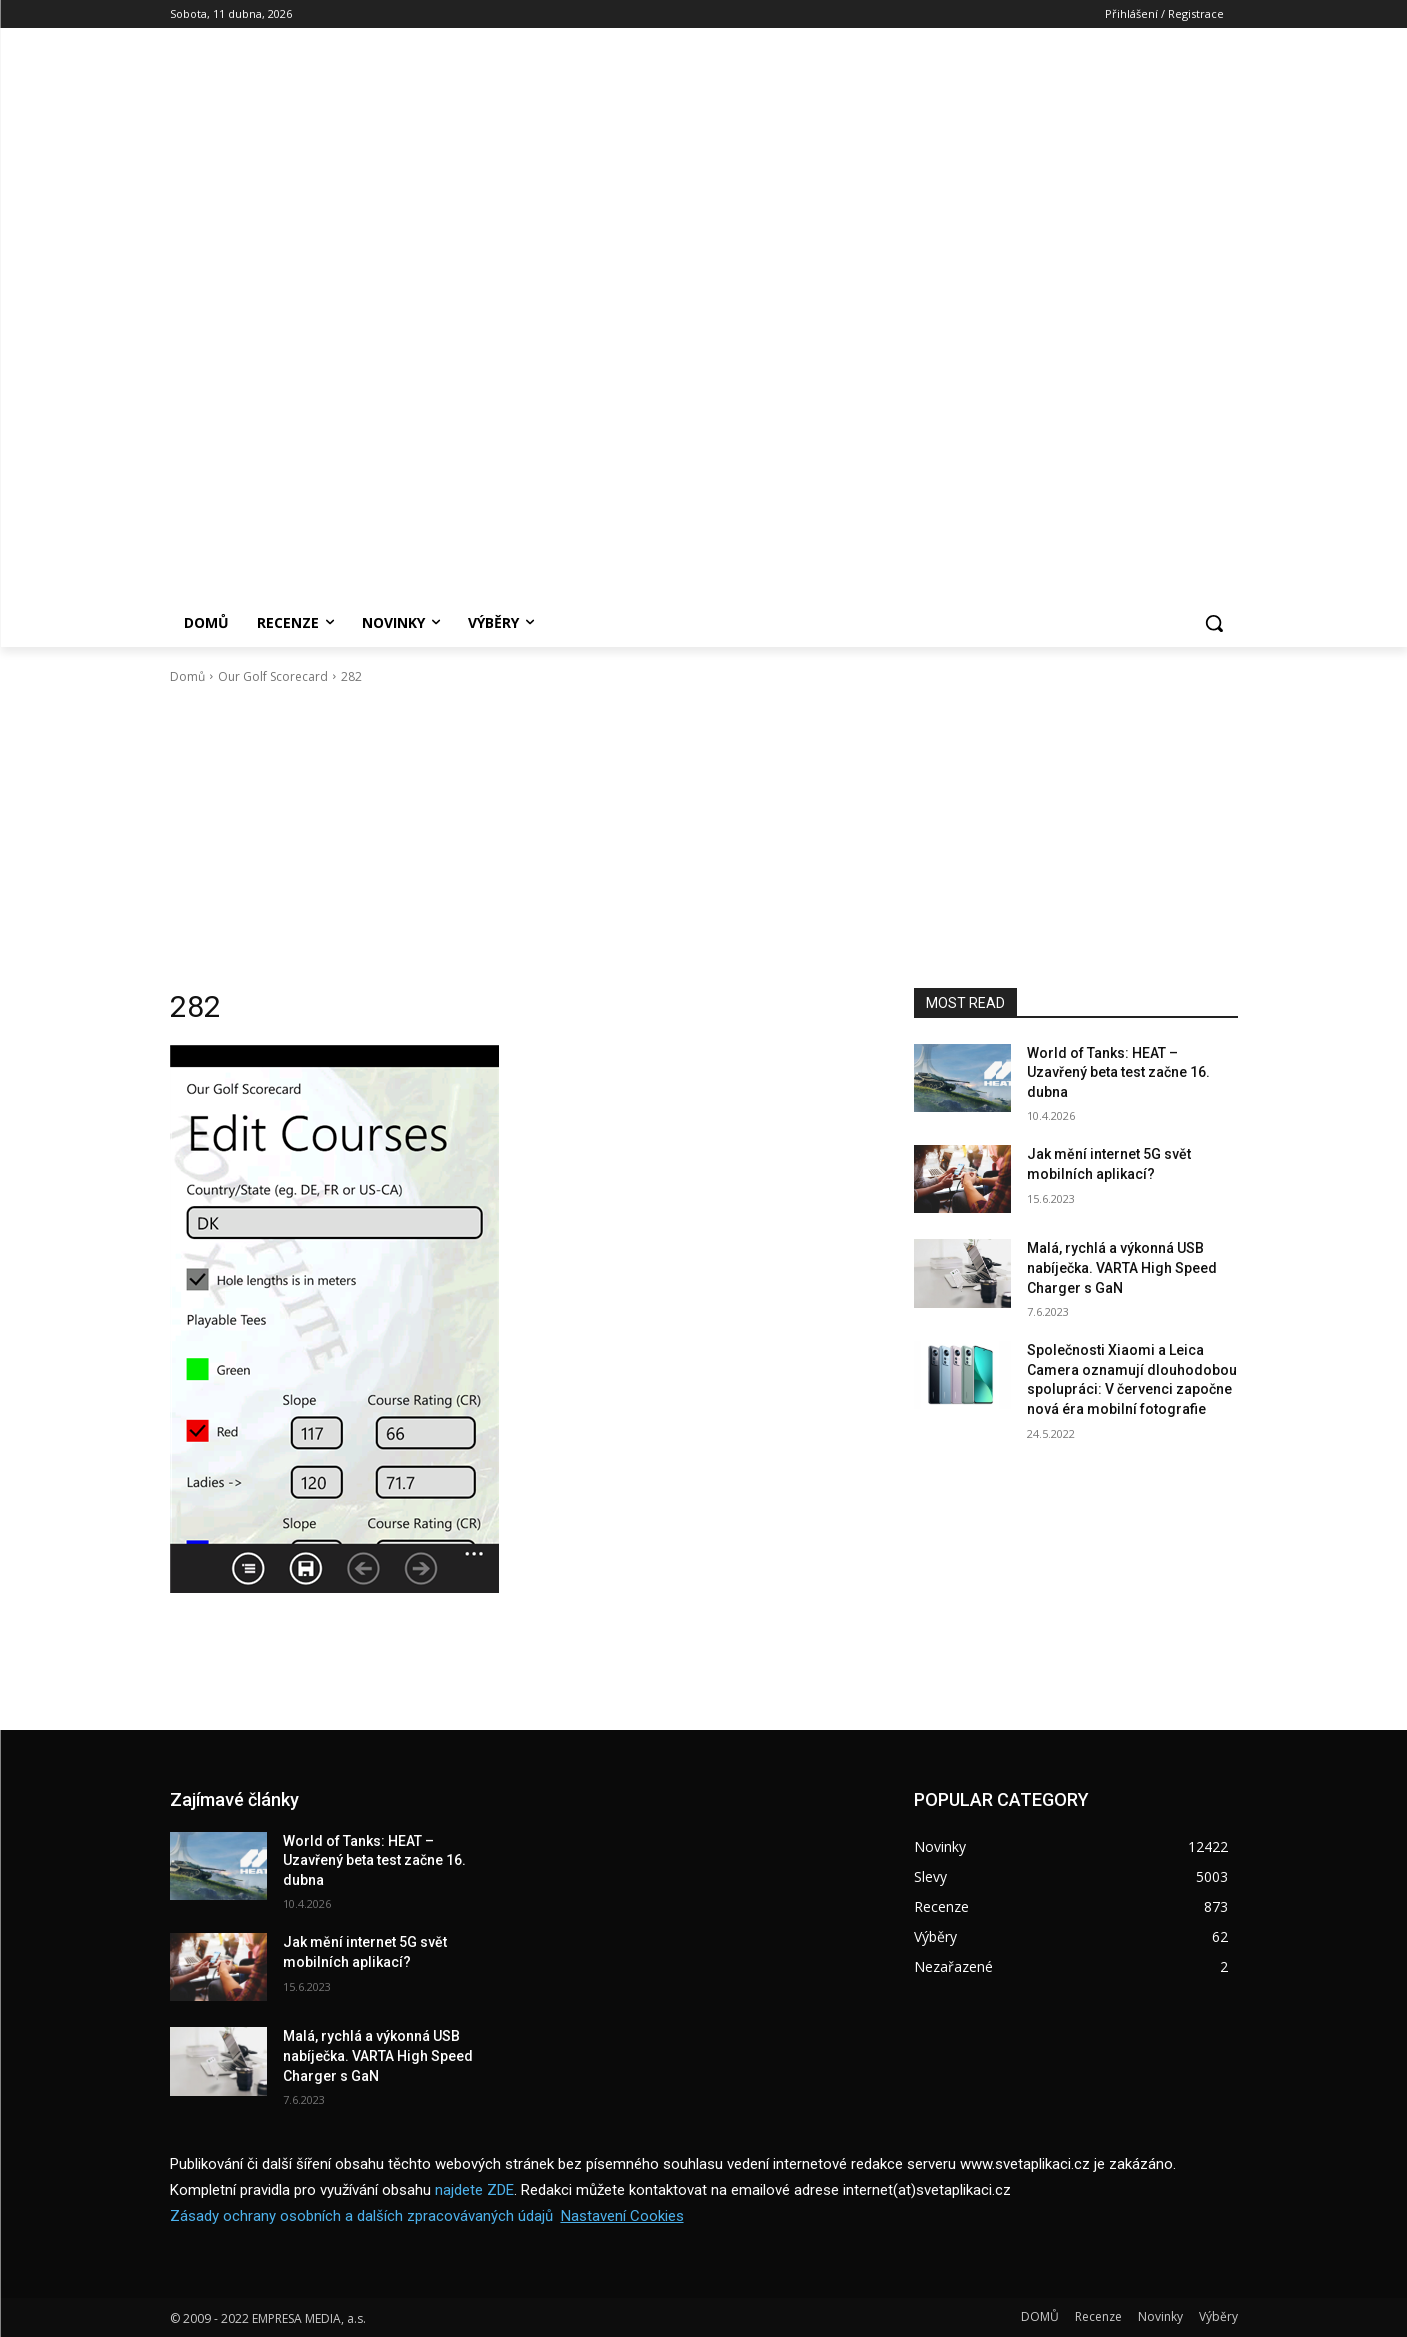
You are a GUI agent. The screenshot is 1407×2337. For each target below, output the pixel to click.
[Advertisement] (704, 837)
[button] (1214, 623)
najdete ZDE (474, 2190)
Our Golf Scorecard (273, 676)
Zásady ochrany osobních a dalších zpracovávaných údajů (361, 2216)
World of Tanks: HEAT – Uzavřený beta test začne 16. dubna (1118, 1072)
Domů (187, 676)
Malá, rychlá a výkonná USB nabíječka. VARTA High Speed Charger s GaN (1122, 1267)
